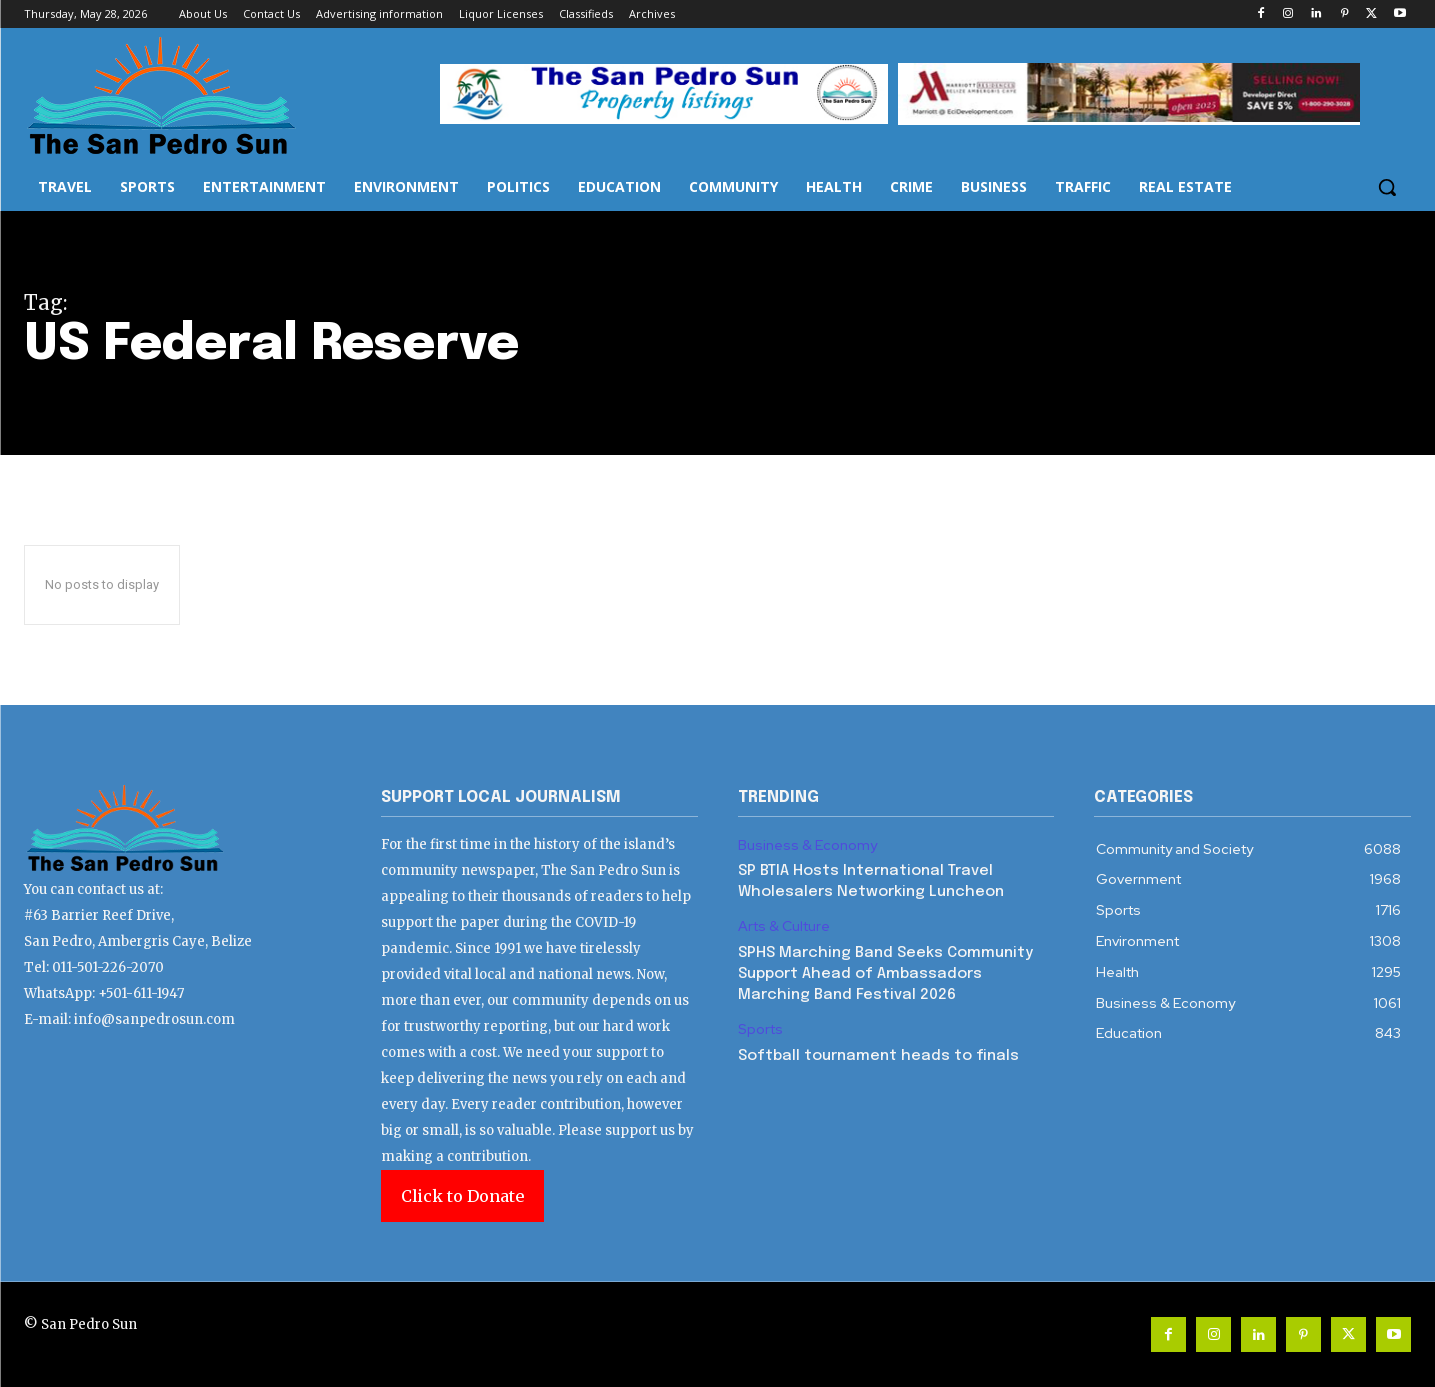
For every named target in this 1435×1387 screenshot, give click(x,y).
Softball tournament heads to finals (878, 1056)
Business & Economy (807, 845)
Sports (760, 1029)
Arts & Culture (784, 926)
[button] (1387, 187)
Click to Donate (462, 1196)
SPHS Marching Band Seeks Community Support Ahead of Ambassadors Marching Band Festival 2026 (885, 974)
